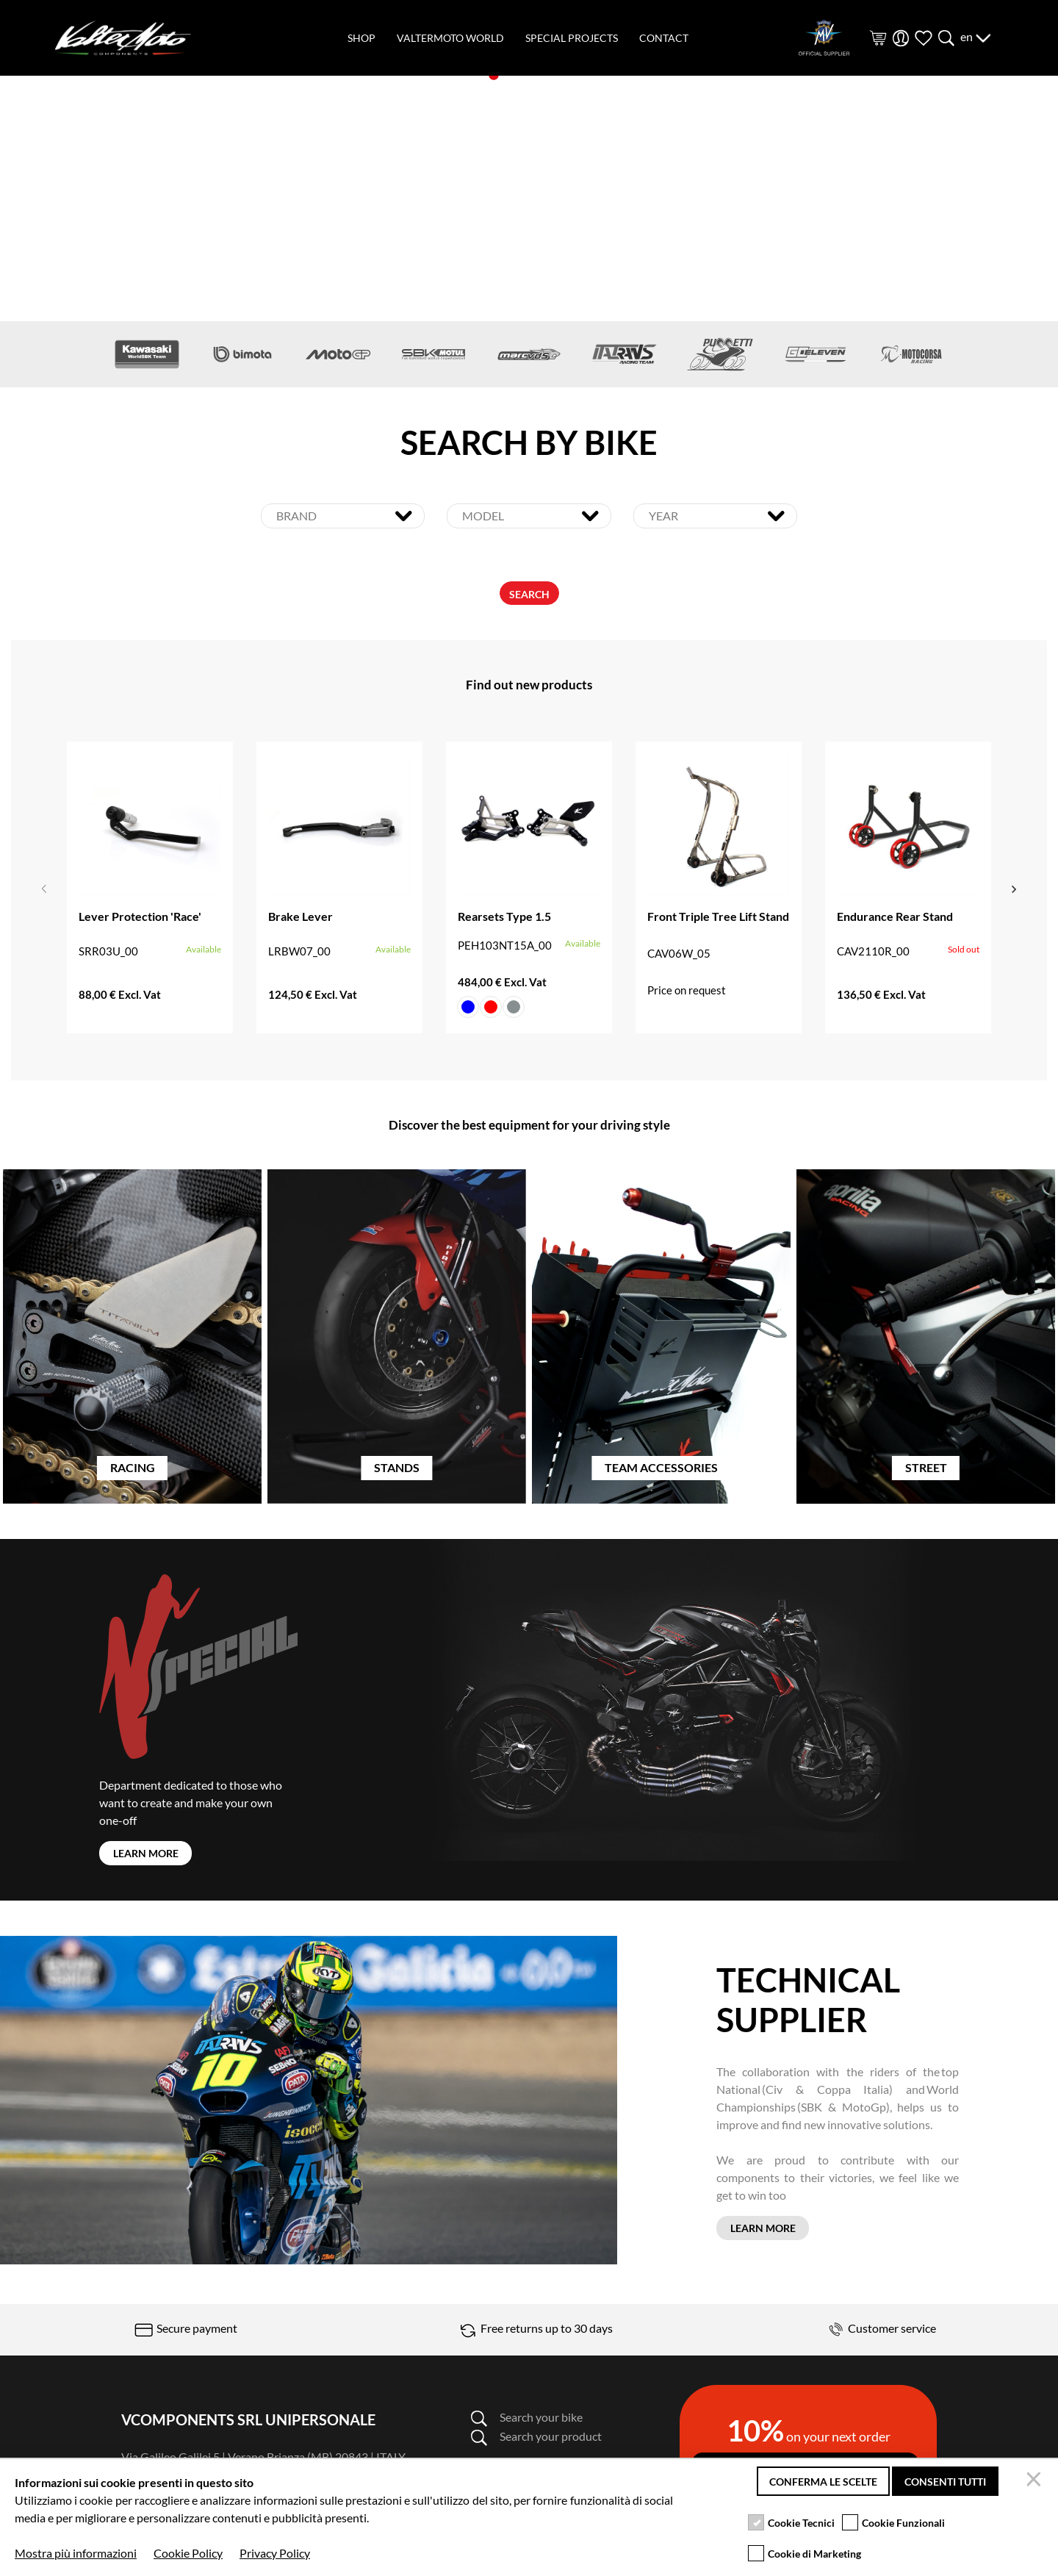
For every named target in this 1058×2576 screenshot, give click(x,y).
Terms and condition (325, 2558)
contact (663, 38)
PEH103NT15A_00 (505, 947)
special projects (571, 38)
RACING (132, 1470)
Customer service (880, 2328)
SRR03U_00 (108, 953)
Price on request (686, 992)
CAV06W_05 (678, 955)
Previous (44, 889)
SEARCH (529, 596)
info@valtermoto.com (255, 2474)
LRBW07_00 (299, 953)
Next (1014, 889)
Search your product (536, 2436)
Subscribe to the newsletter (805, 2469)
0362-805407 (156, 2474)
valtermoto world (450, 38)
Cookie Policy (232, 2558)
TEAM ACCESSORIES (661, 1470)
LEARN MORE (146, 1854)
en (976, 36)
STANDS (397, 1470)
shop (361, 38)
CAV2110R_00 (873, 953)
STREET (926, 1470)
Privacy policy (153, 2558)
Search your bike (526, 2417)
